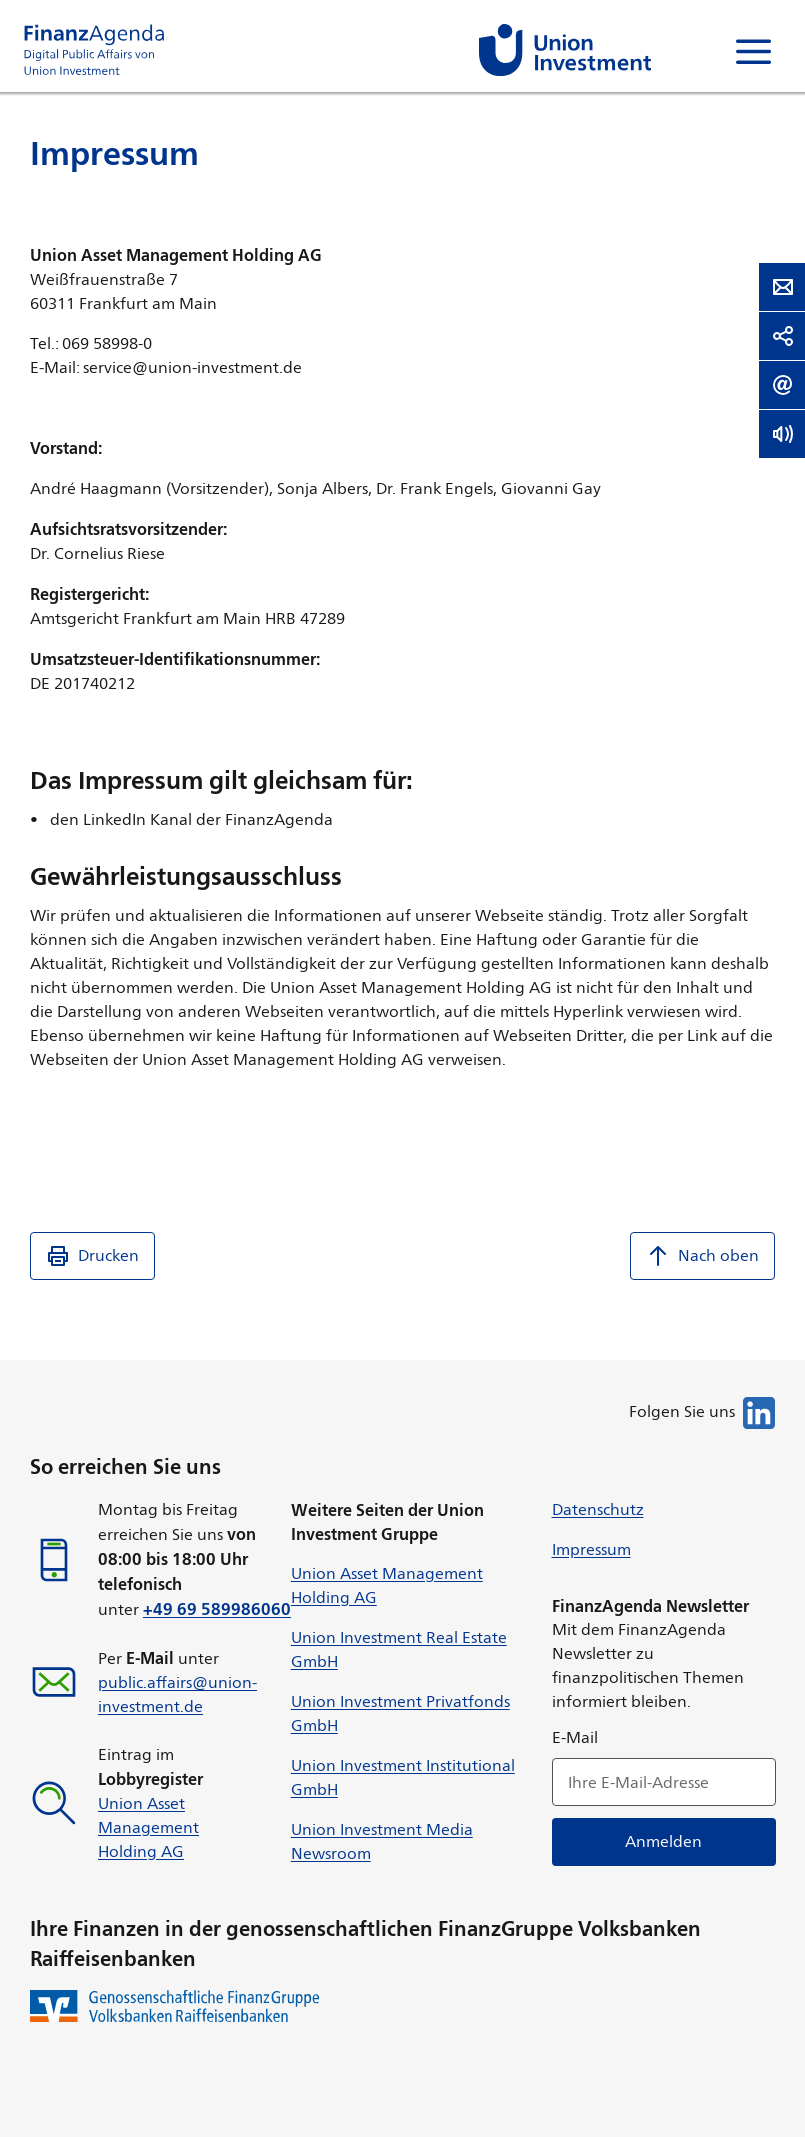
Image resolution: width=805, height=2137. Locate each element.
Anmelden (663, 1841)
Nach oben (702, 1256)
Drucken (92, 1256)
